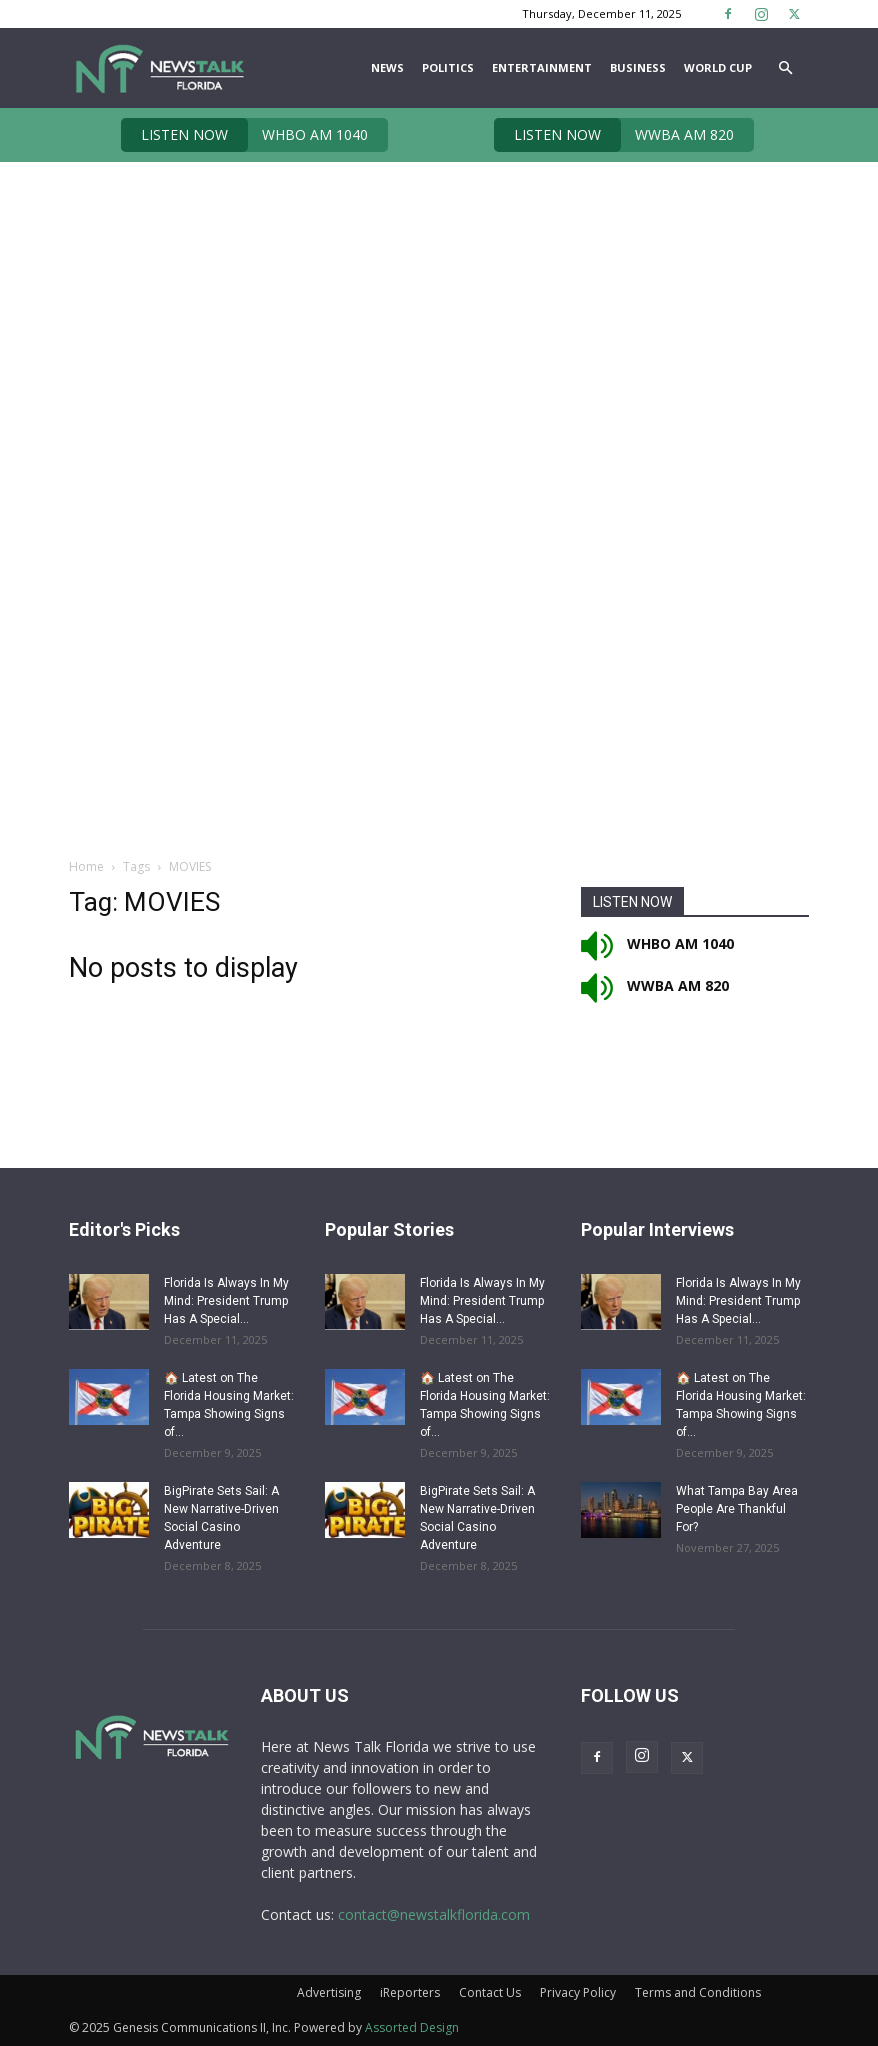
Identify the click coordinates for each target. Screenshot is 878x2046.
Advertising (329, 1992)
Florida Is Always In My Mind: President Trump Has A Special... (226, 1301)
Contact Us (490, 1992)
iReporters (410, 1992)
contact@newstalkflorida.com (434, 1914)
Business (638, 67)
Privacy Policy (578, 1992)
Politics (448, 67)
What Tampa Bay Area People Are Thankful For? (737, 1509)
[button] (785, 68)
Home (86, 866)
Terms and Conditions (698, 1992)
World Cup (718, 67)
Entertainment (542, 67)
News (387, 67)
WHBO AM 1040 (244, 135)
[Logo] (159, 68)
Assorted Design (412, 2027)
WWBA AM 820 (614, 135)
